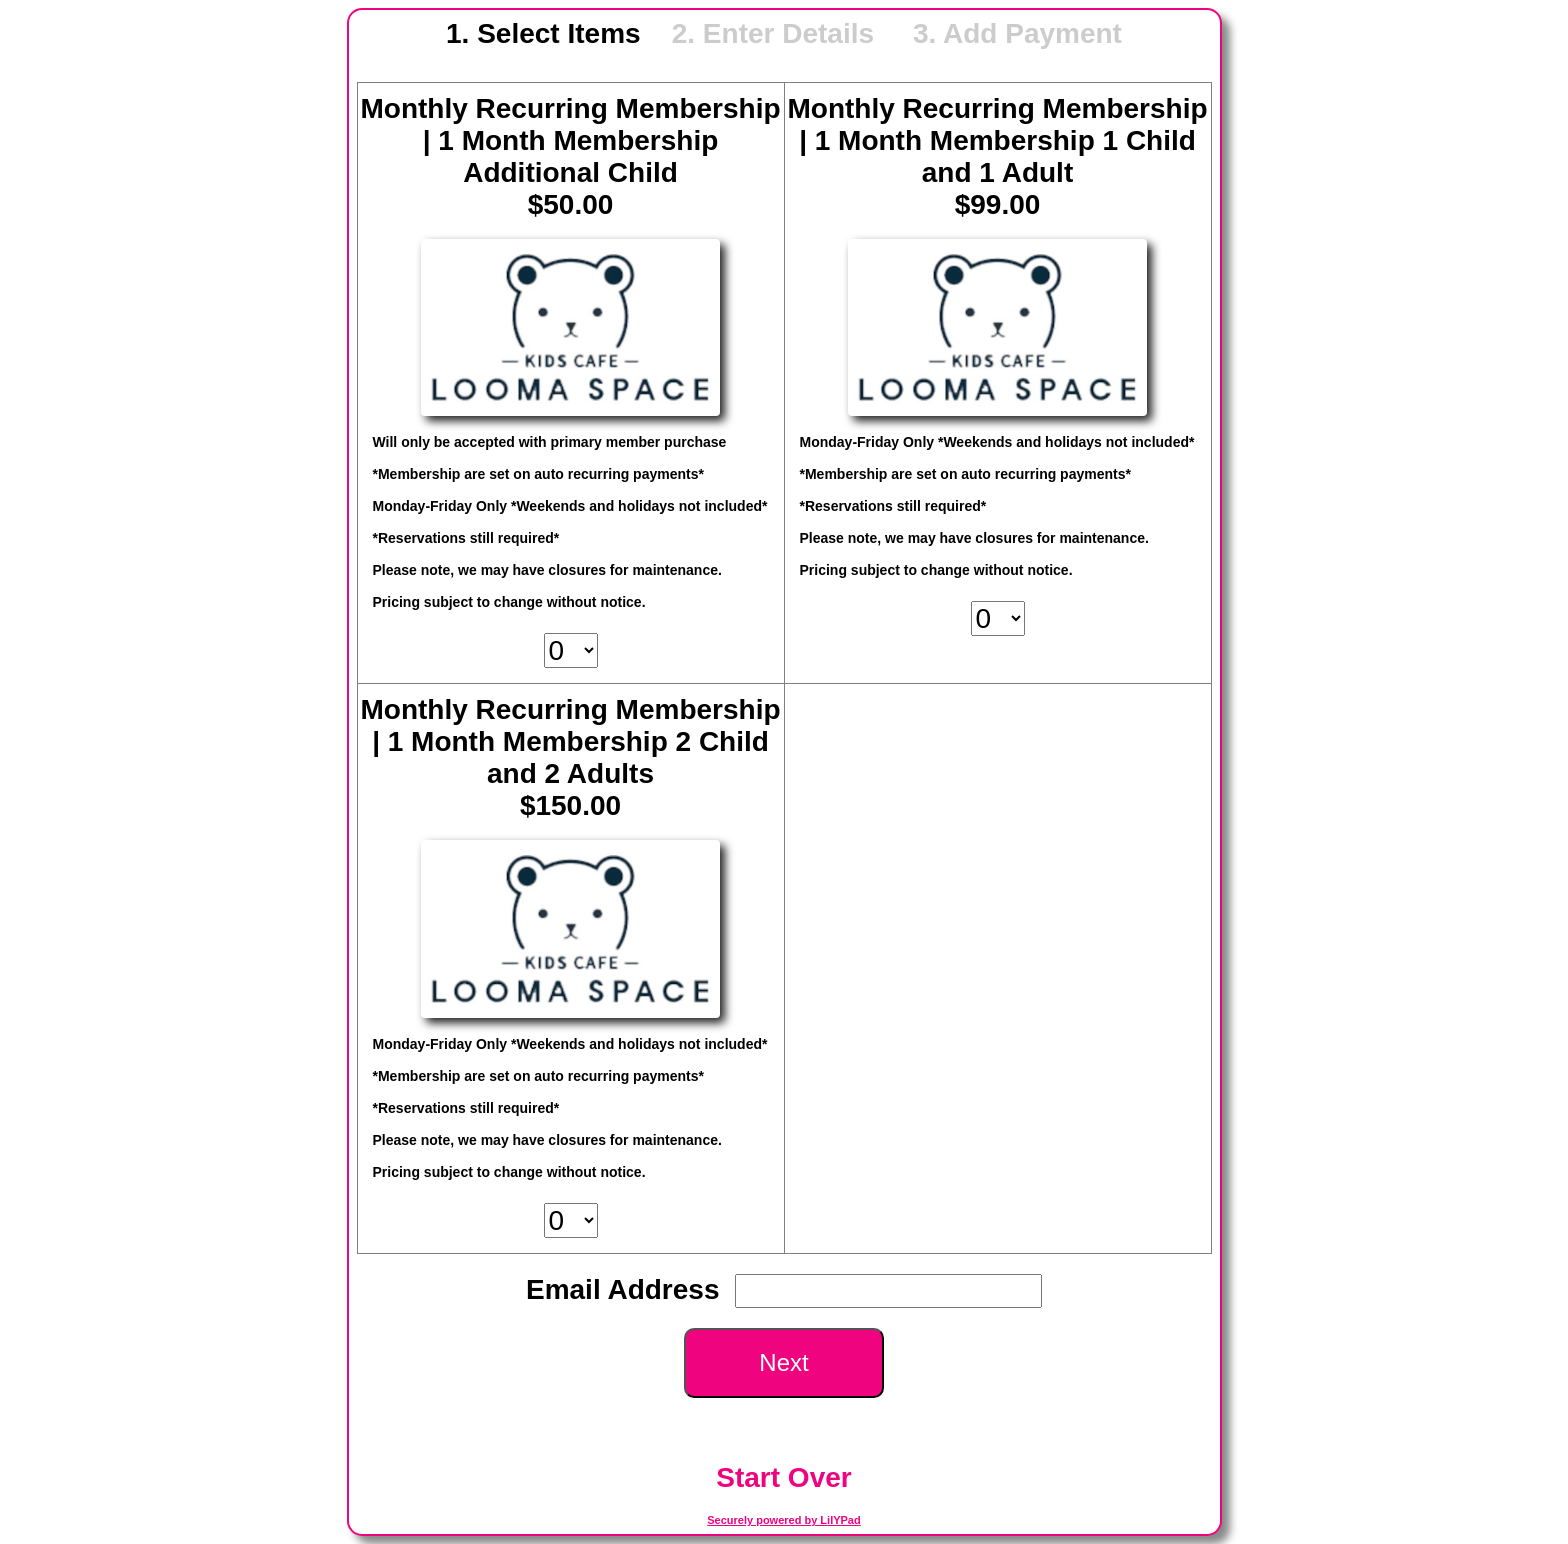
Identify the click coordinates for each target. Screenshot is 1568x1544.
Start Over (783, 1477)
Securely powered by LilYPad (783, 1520)
